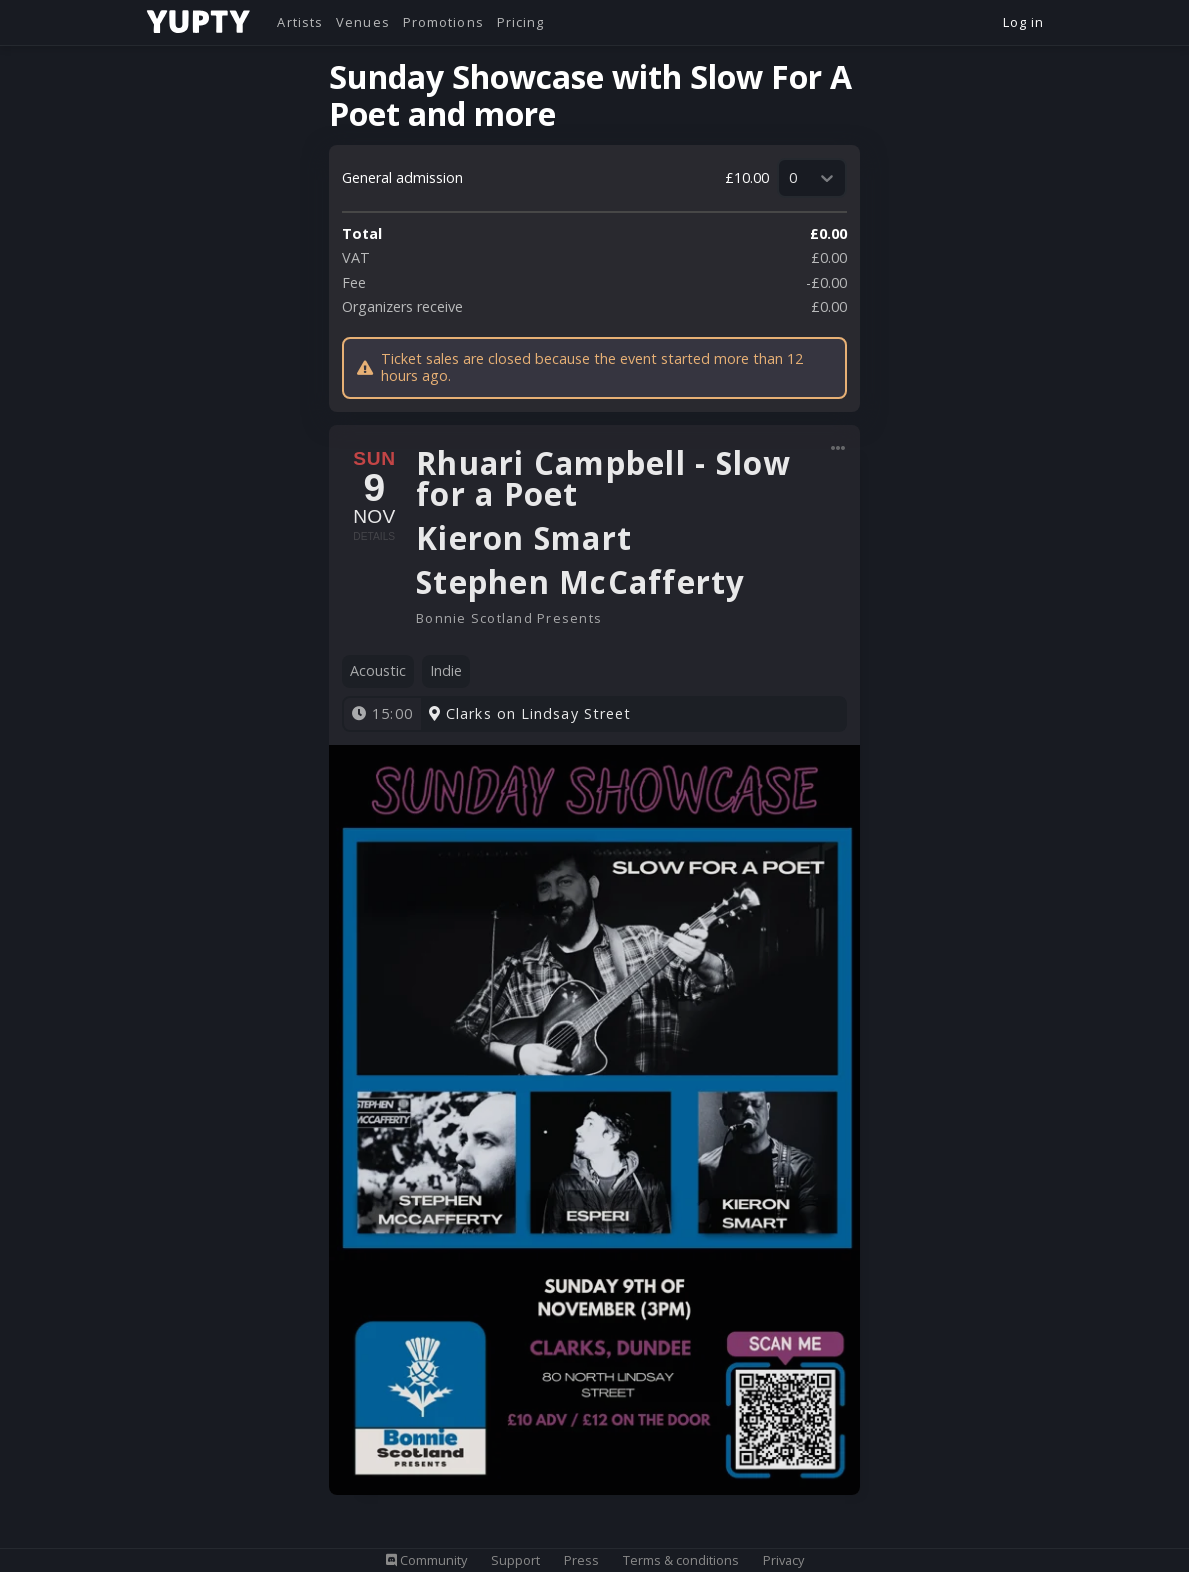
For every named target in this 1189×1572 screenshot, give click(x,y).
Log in (1024, 22)
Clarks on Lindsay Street (530, 713)
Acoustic (378, 670)
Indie (446, 670)
